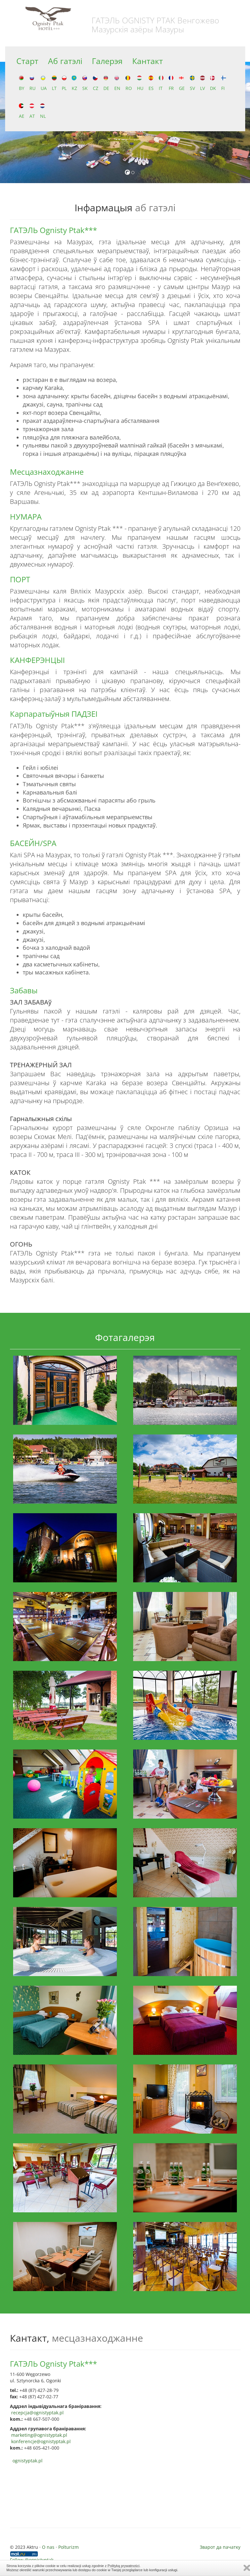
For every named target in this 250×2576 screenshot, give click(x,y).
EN (117, 83)
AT (32, 111)
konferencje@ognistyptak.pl (41, 2441)
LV (202, 83)
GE (182, 83)
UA (44, 83)
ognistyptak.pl (27, 2461)
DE (106, 83)
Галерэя (107, 60)
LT (54, 83)
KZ (74, 83)
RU (32, 83)
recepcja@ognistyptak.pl (37, 2413)
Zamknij (247, 2568)
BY (21, 83)
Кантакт (147, 60)
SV (192, 83)
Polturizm (68, 2547)
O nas (48, 2547)
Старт (27, 60)
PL (64, 83)
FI (223, 83)
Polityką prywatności (124, 2566)
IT (161, 83)
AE (21, 111)
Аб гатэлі (65, 60)
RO (128, 83)
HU (140, 83)
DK (213, 83)
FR (171, 83)
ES (151, 83)
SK (85, 83)
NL (43, 111)
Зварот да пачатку (220, 2547)
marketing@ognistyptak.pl (39, 2435)
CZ (95, 83)
